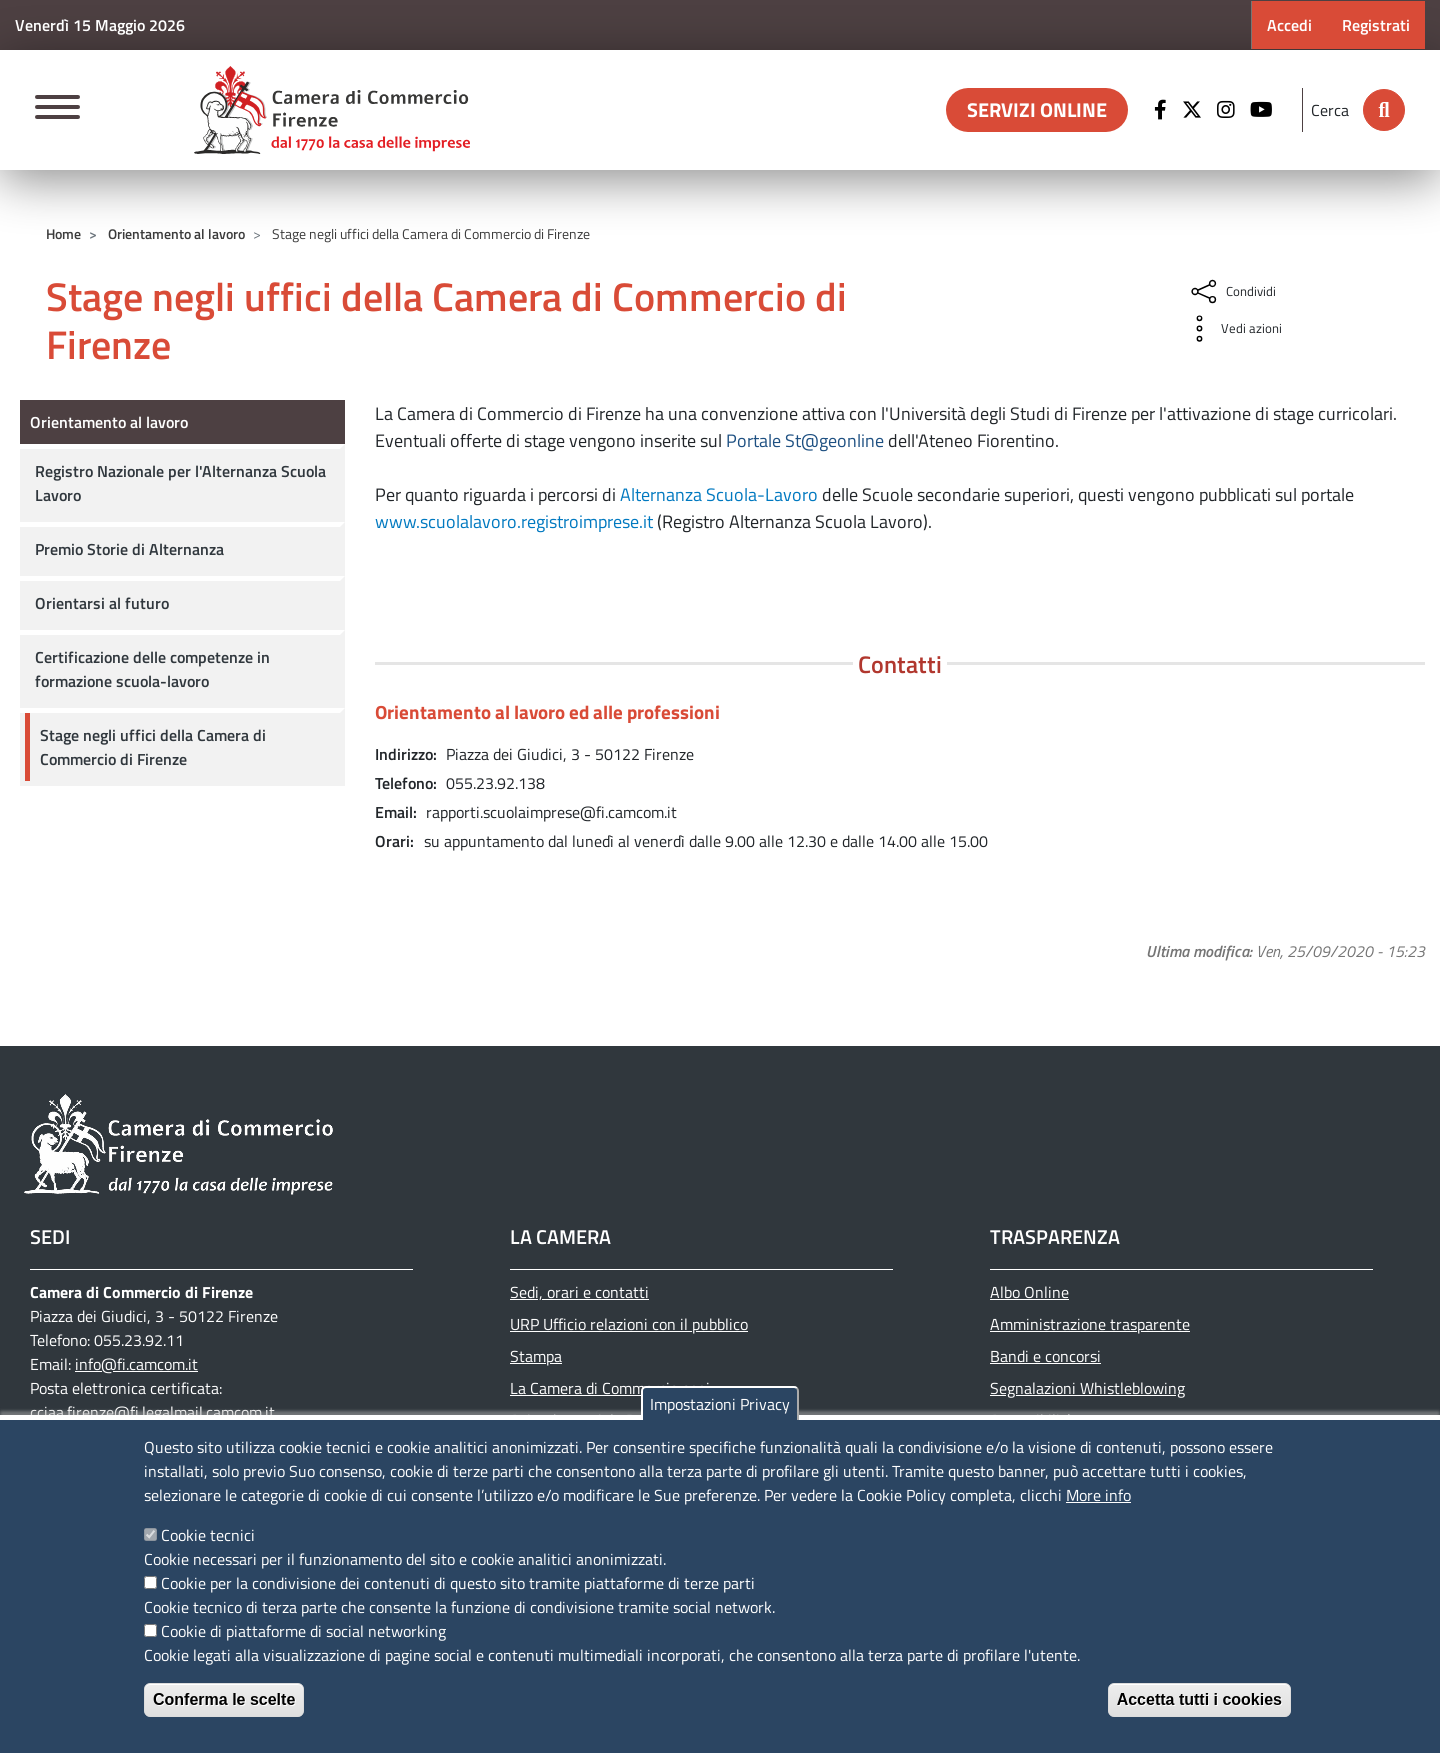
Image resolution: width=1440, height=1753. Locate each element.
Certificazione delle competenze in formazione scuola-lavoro (152, 669)
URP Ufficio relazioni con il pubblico (629, 1324)
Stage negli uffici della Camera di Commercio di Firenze (153, 747)
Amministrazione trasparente (1090, 1324)
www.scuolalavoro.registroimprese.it (514, 521)
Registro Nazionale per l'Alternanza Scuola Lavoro (180, 483)
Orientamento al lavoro (176, 233)
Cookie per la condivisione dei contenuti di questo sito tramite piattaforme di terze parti (458, 1583)
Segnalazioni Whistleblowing (1087, 1388)
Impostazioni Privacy (720, 1404)
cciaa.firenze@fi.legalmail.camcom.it (152, 1412)
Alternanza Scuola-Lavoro (719, 494)
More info (1098, 1495)
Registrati (1376, 25)
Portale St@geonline (805, 440)
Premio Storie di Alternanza (129, 549)
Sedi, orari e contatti (579, 1292)
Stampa (536, 1356)
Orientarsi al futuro (102, 603)
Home (63, 233)
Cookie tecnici (208, 1535)
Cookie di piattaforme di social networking (303, 1631)
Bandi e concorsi (1045, 1356)
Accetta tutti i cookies (1199, 1699)
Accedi (1289, 25)
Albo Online (1029, 1292)
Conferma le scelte (224, 1699)
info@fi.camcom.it (136, 1364)
